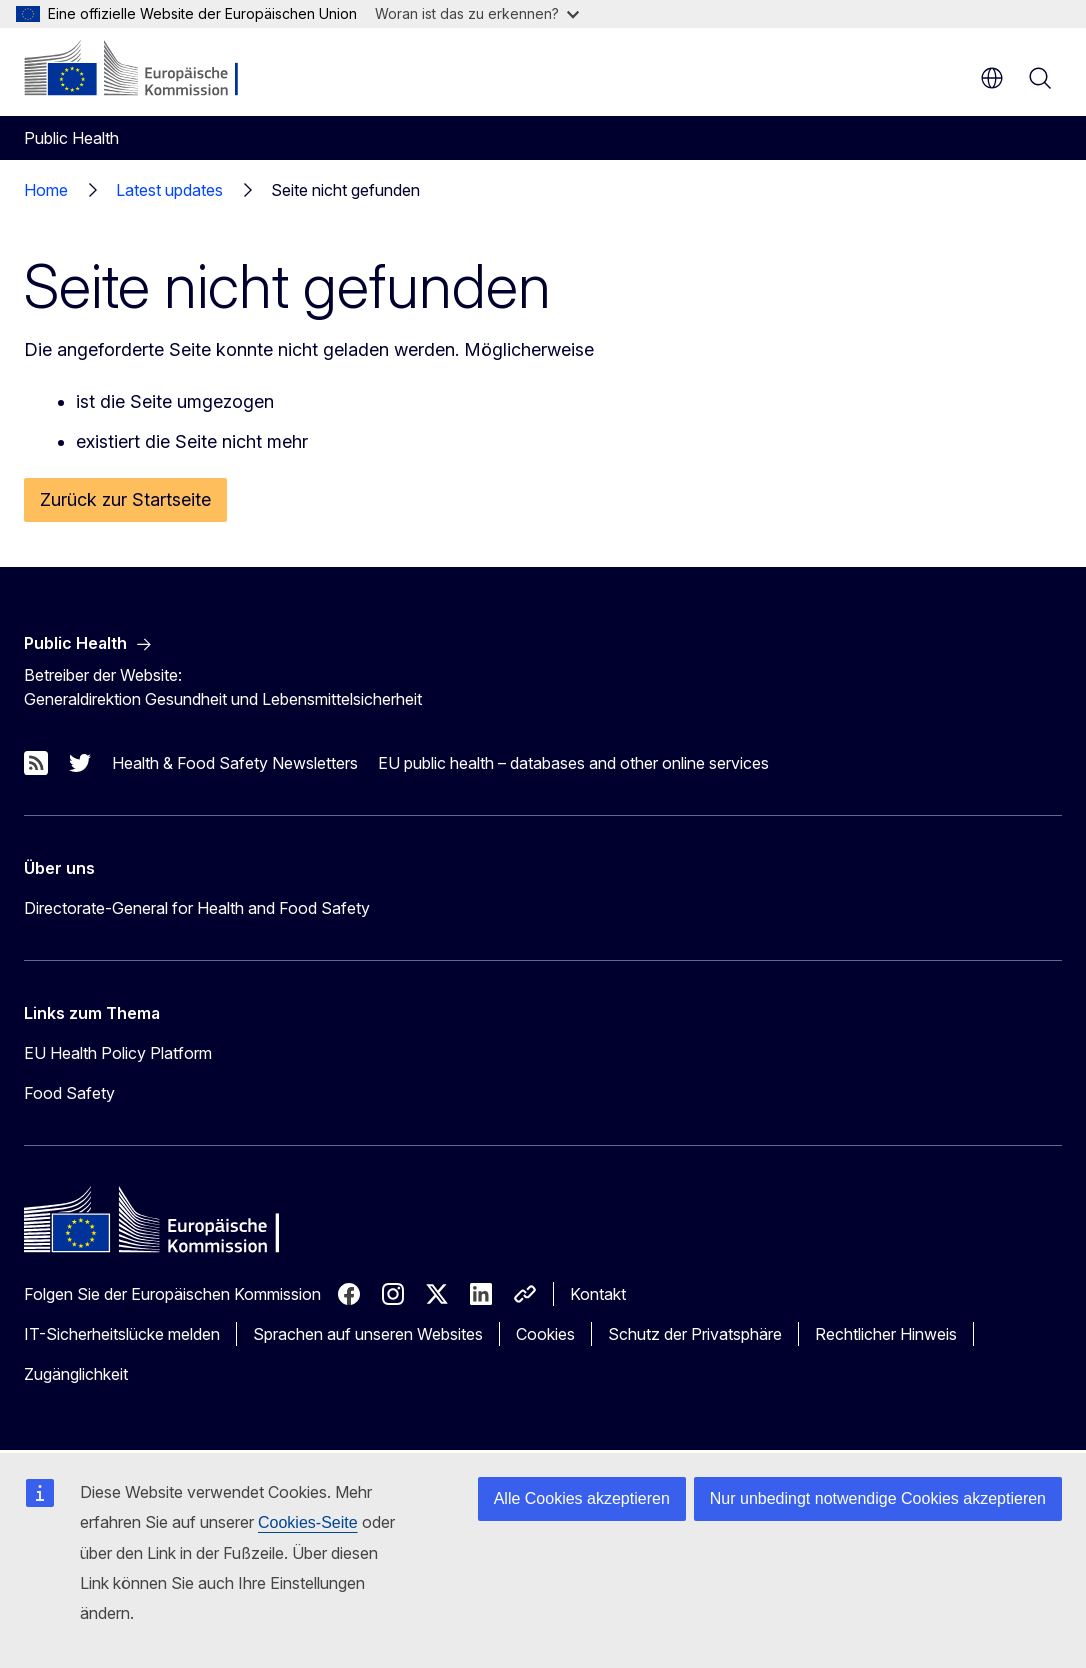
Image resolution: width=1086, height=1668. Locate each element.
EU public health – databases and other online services (573, 763)
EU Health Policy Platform (118, 1053)
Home (46, 190)
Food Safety (69, 1093)
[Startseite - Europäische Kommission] (145, 70)
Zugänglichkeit (76, 1374)
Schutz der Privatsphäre (695, 1334)
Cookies (545, 1334)
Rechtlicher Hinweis (886, 1334)
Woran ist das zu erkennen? (477, 13)
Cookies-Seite (308, 1522)
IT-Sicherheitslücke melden (122, 1334)
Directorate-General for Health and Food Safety (197, 908)
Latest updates (169, 190)
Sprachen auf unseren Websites (368, 1334)
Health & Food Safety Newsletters (235, 763)
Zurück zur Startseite (125, 499)
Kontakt (598, 1294)
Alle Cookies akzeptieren (582, 1498)
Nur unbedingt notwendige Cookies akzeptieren (878, 1498)
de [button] (992, 78)
